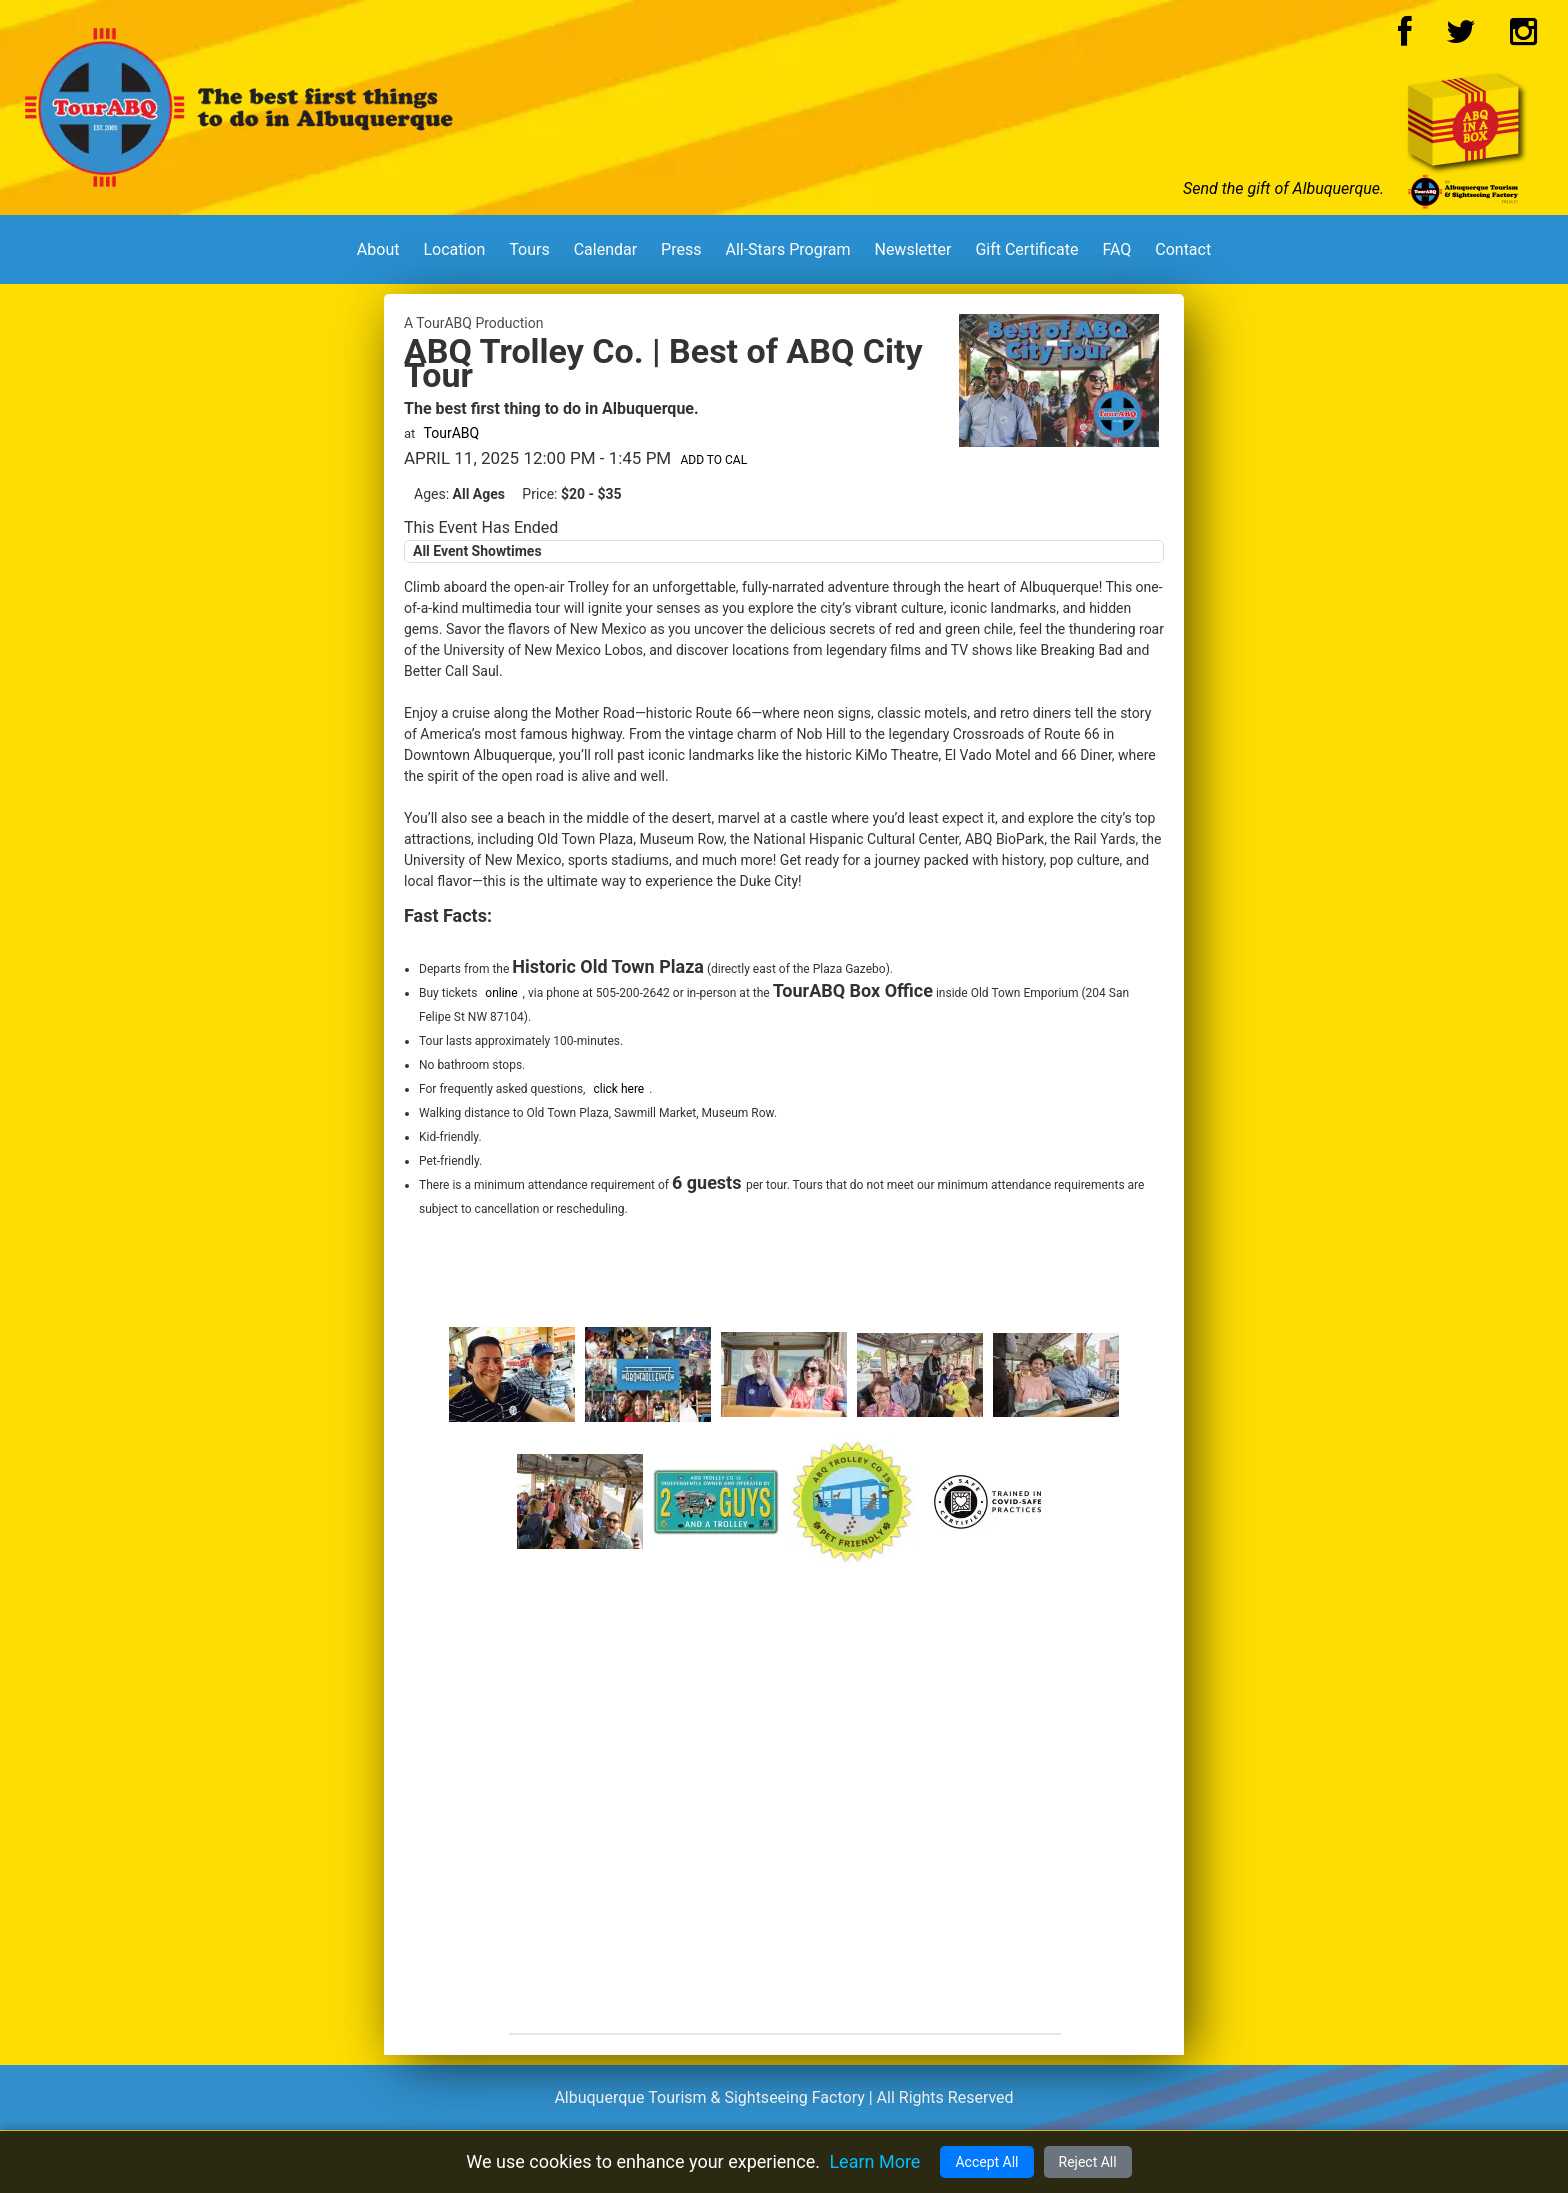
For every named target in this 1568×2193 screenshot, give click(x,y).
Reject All (1088, 2162)
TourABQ (452, 433)
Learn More (874, 2161)
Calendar (605, 249)
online (501, 993)
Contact (1183, 249)
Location (454, 249)
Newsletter (912, 249)
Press (681, 249)
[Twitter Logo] (1461, 37)
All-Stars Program (787, 249)
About (378, 249)
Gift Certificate (1026, 249)
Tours (529, 249)
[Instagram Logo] (1523, 37)
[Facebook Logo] (1405, 37)
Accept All (986, 2162)
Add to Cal (713, 460)
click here (618, 1089)
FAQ (1116, 249)
